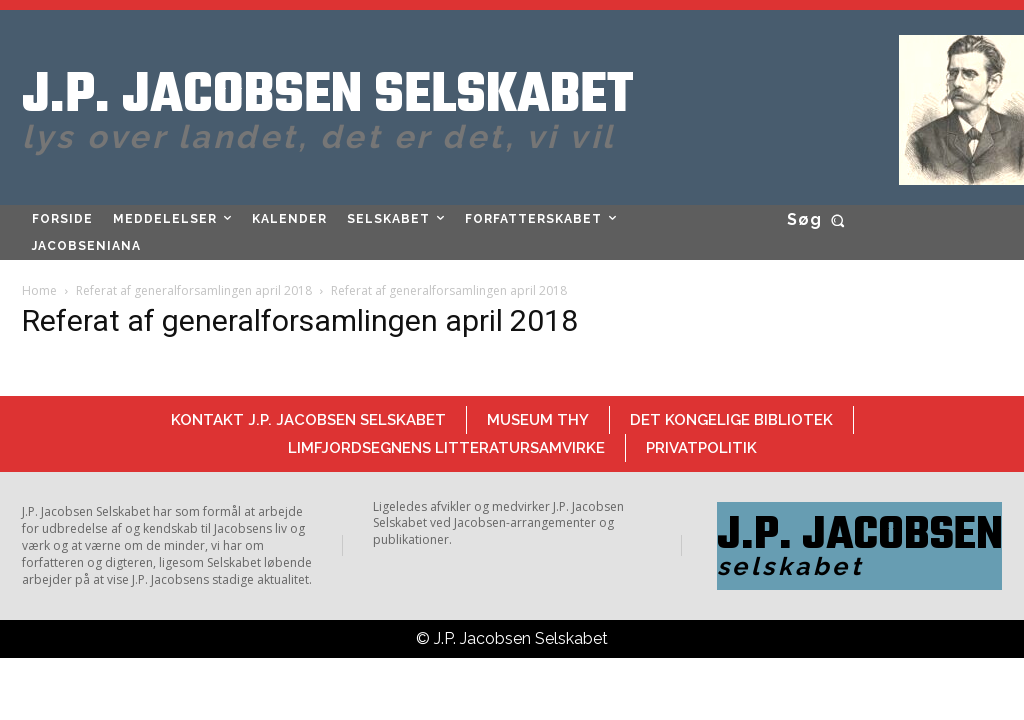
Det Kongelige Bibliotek (731, 420)
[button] (819, 220)
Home (39, 290)
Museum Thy (538, 420)
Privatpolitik (701, 448)
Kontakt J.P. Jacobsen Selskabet (308, 420)
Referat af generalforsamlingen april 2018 (194, 290)
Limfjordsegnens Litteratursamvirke (446, 448)
